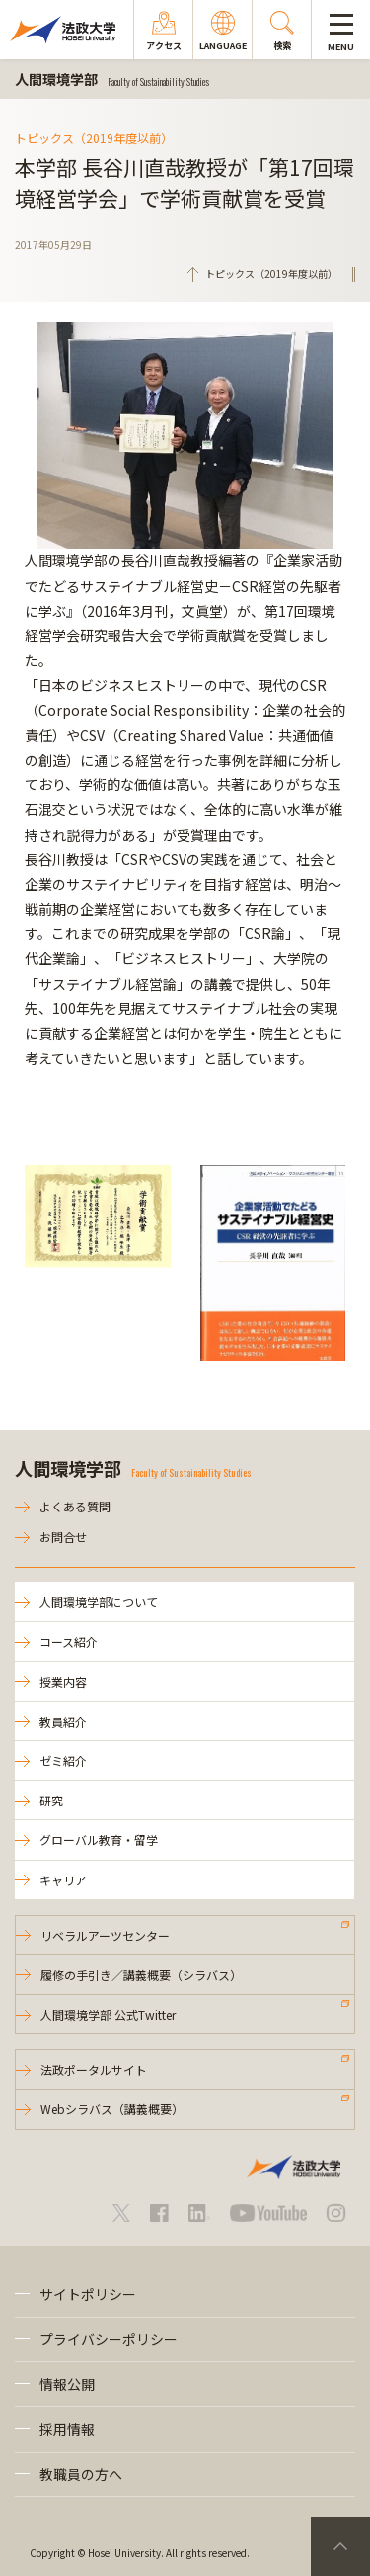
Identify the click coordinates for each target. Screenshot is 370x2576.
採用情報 (67, 2429)
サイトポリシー (87, 2294)
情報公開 (67, 2383)
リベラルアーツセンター (105, 1935)
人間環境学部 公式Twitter (108, 2014)
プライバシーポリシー (108, 2339)
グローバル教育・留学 (98, 1839)
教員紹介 (63, 1721)
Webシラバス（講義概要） (112, 2108)
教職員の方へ (80, 2474)
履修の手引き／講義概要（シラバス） (141, 1974)
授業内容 (63, 1681)
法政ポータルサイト (93, 2069)
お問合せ (63, 1536)
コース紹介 (68, 1641)
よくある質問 (75, 1506)
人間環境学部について (98, 1601)
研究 (51, 1800)
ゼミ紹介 (63, 1760)
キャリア (63, 1880)
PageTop (340, 2546)
